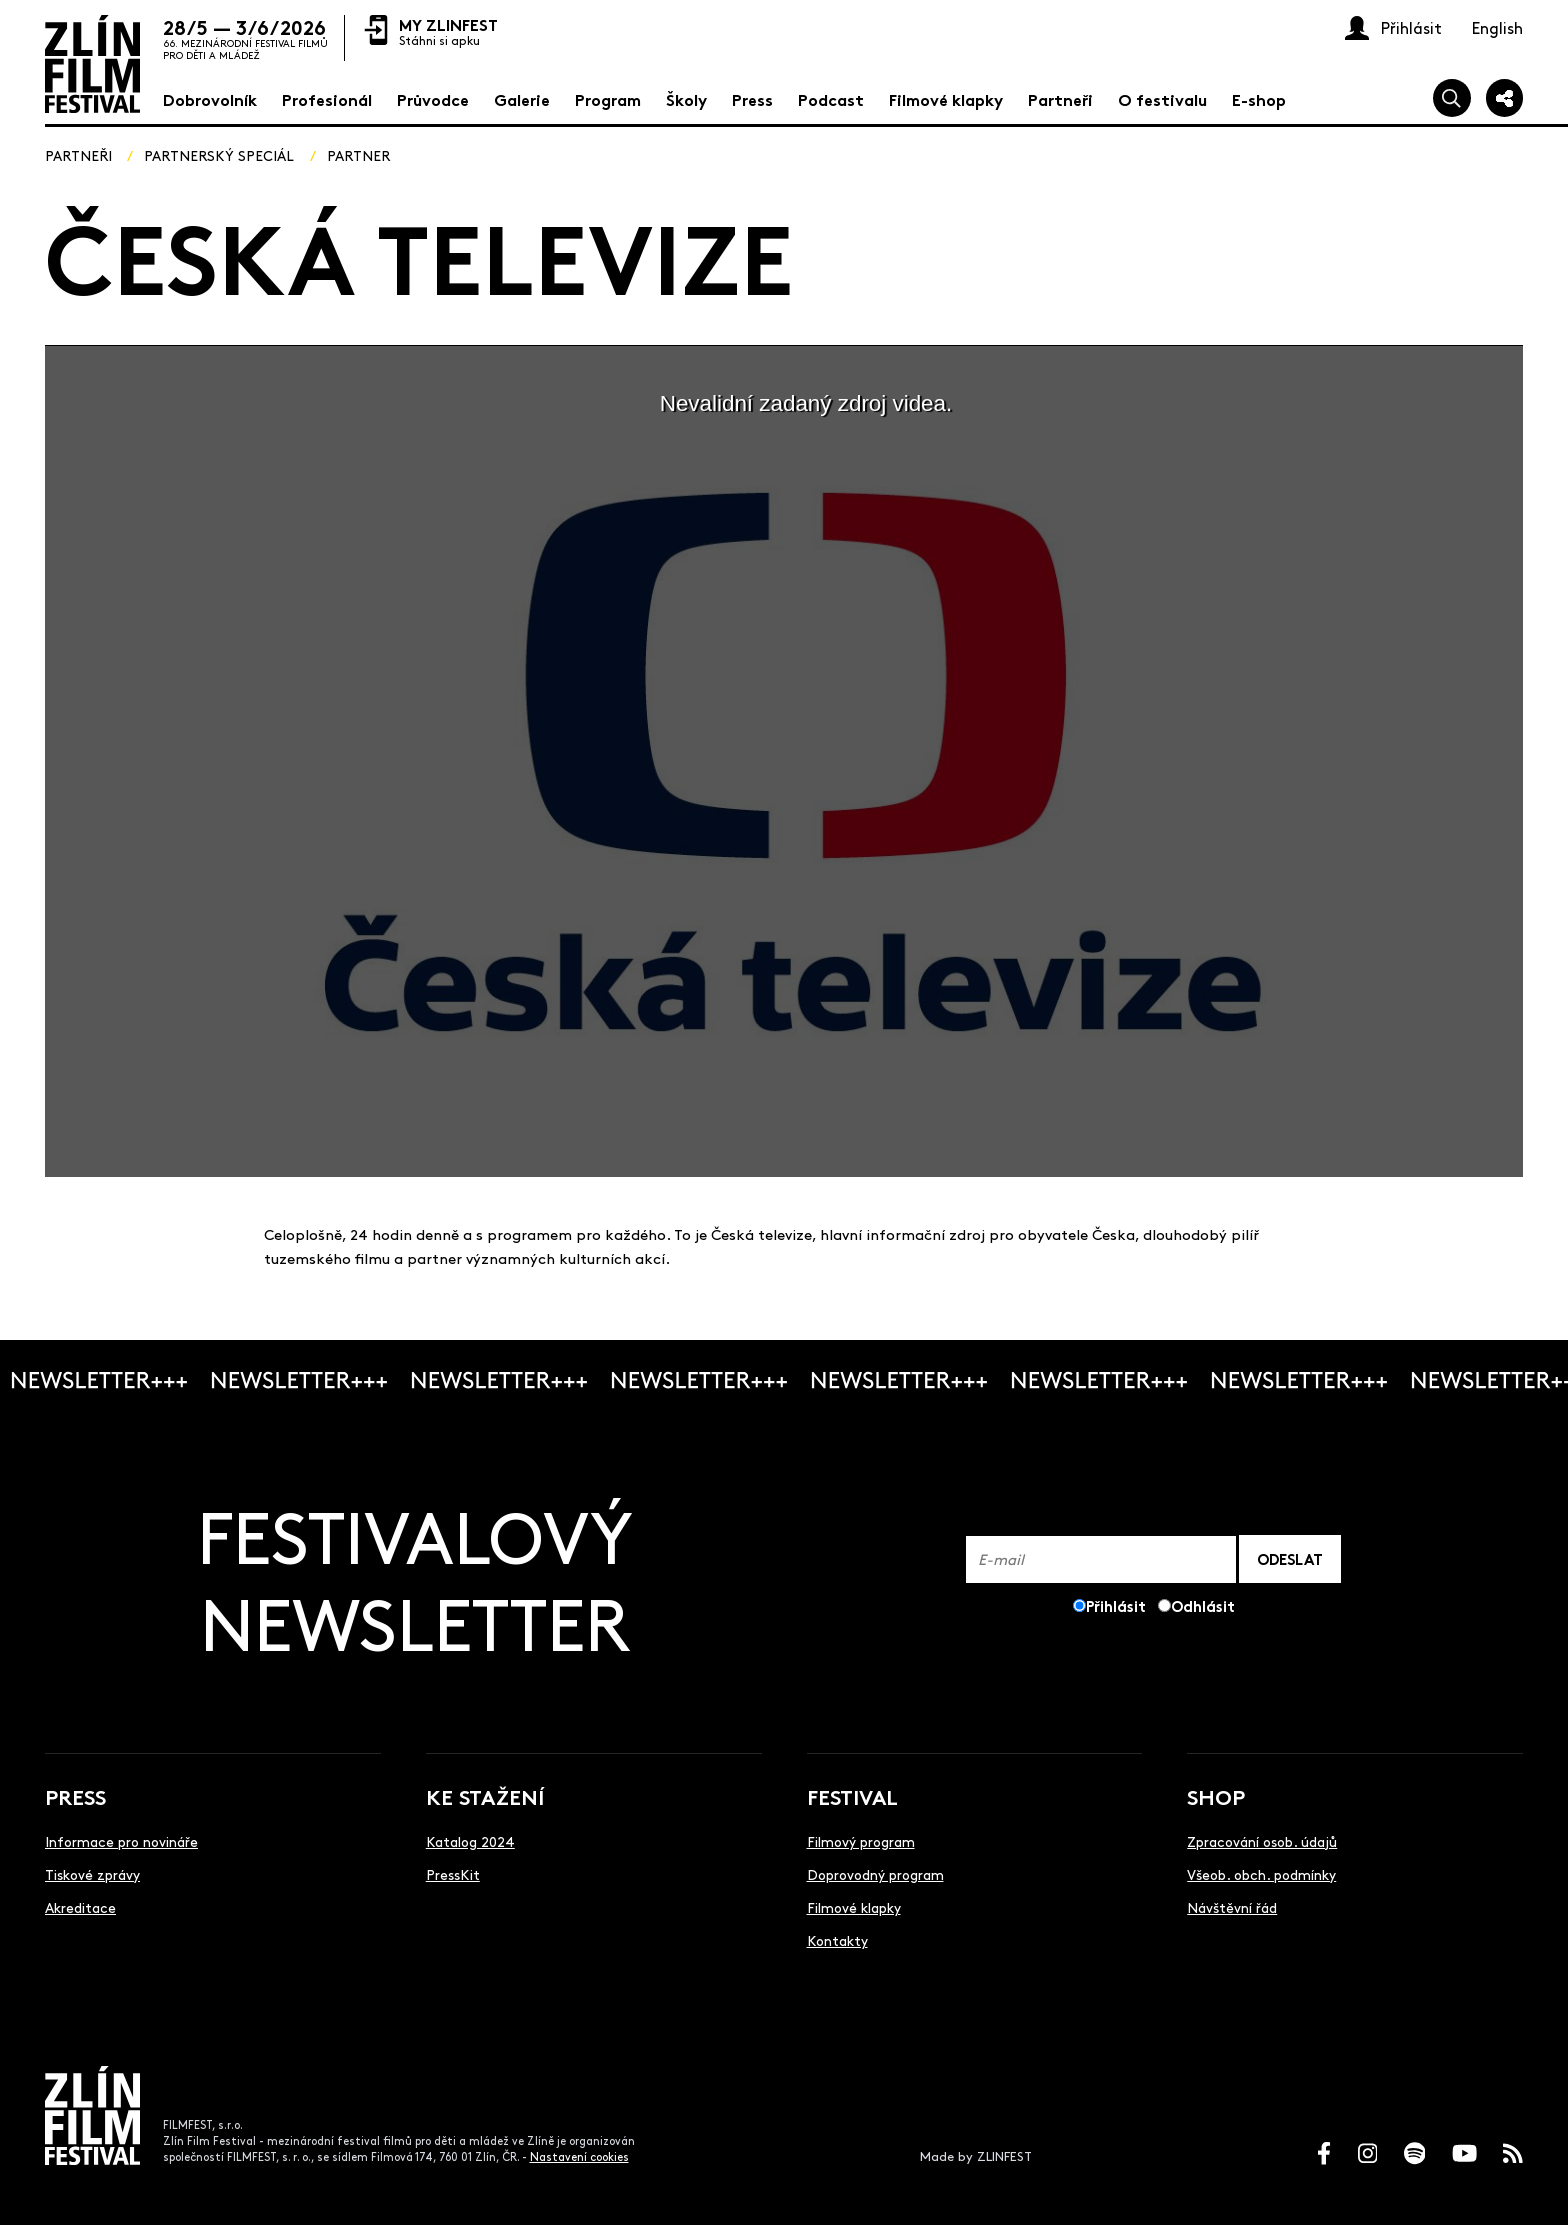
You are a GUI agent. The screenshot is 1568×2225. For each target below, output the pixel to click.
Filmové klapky (854, 1907)
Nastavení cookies (579, 2156)
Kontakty (837, 1940)
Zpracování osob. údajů (1262, 1841)
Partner (358, 155)
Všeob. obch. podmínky (1261, 1874)
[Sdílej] (1505, 98)
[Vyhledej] (1452, 98)
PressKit (453, 1874)
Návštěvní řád (1232, 1907)
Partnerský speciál (219, 155)
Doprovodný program (875, 1874)
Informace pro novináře (121, 1841)
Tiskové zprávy (92, 1874)
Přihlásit (1116, 1605)
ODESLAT (1290, 1558)
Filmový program (861, 1841)
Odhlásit (1203, 1605)
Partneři (78, 155)
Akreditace (80, 1907)
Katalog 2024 (470, 1841)
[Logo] (92, 64)
